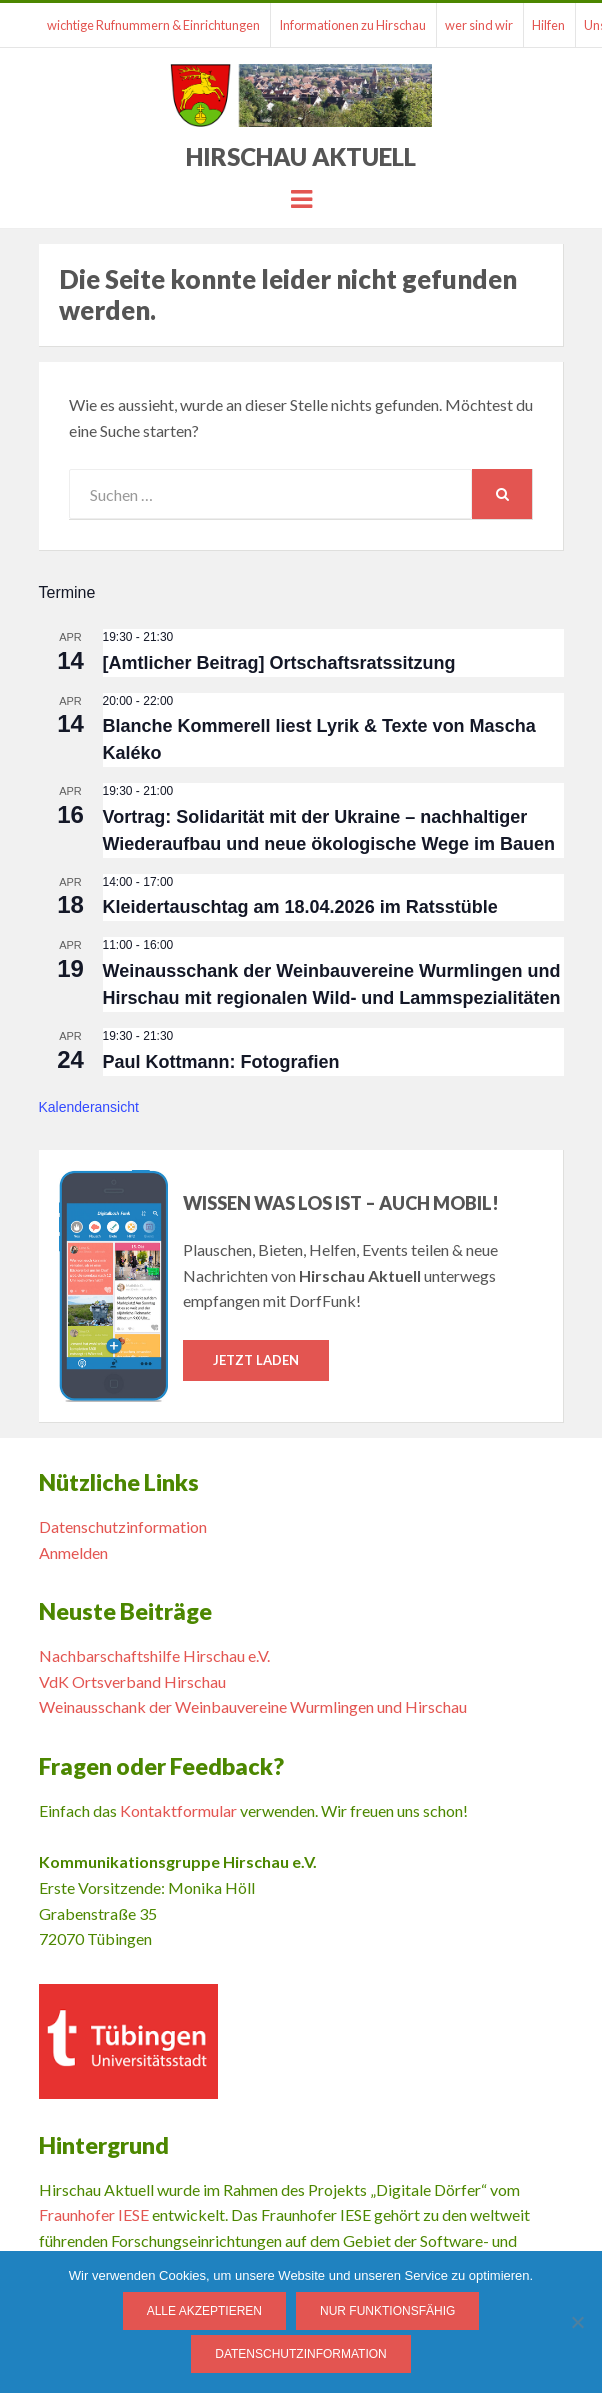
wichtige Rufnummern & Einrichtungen (153, 25)
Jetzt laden (256, 1360)
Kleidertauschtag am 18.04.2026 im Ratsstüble (300, 907)
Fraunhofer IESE (94, 2214)
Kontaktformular (178, 1810)
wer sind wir (479, 25)
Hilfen (548, 25)
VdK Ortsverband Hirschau (132, 1681)
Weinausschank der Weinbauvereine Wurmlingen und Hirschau (253, 1706)
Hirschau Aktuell (301, 156)
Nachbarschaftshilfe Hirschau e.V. (154, 1655)
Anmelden (73, 1552)
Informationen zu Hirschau (352, 25)
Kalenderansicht (89, 1107)
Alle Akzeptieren (204, 2311)
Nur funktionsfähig (387, 2311)
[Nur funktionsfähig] (577, 2322)
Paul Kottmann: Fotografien (221, 1062)
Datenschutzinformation (123, 1526)
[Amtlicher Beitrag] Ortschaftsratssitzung (279, 663)
